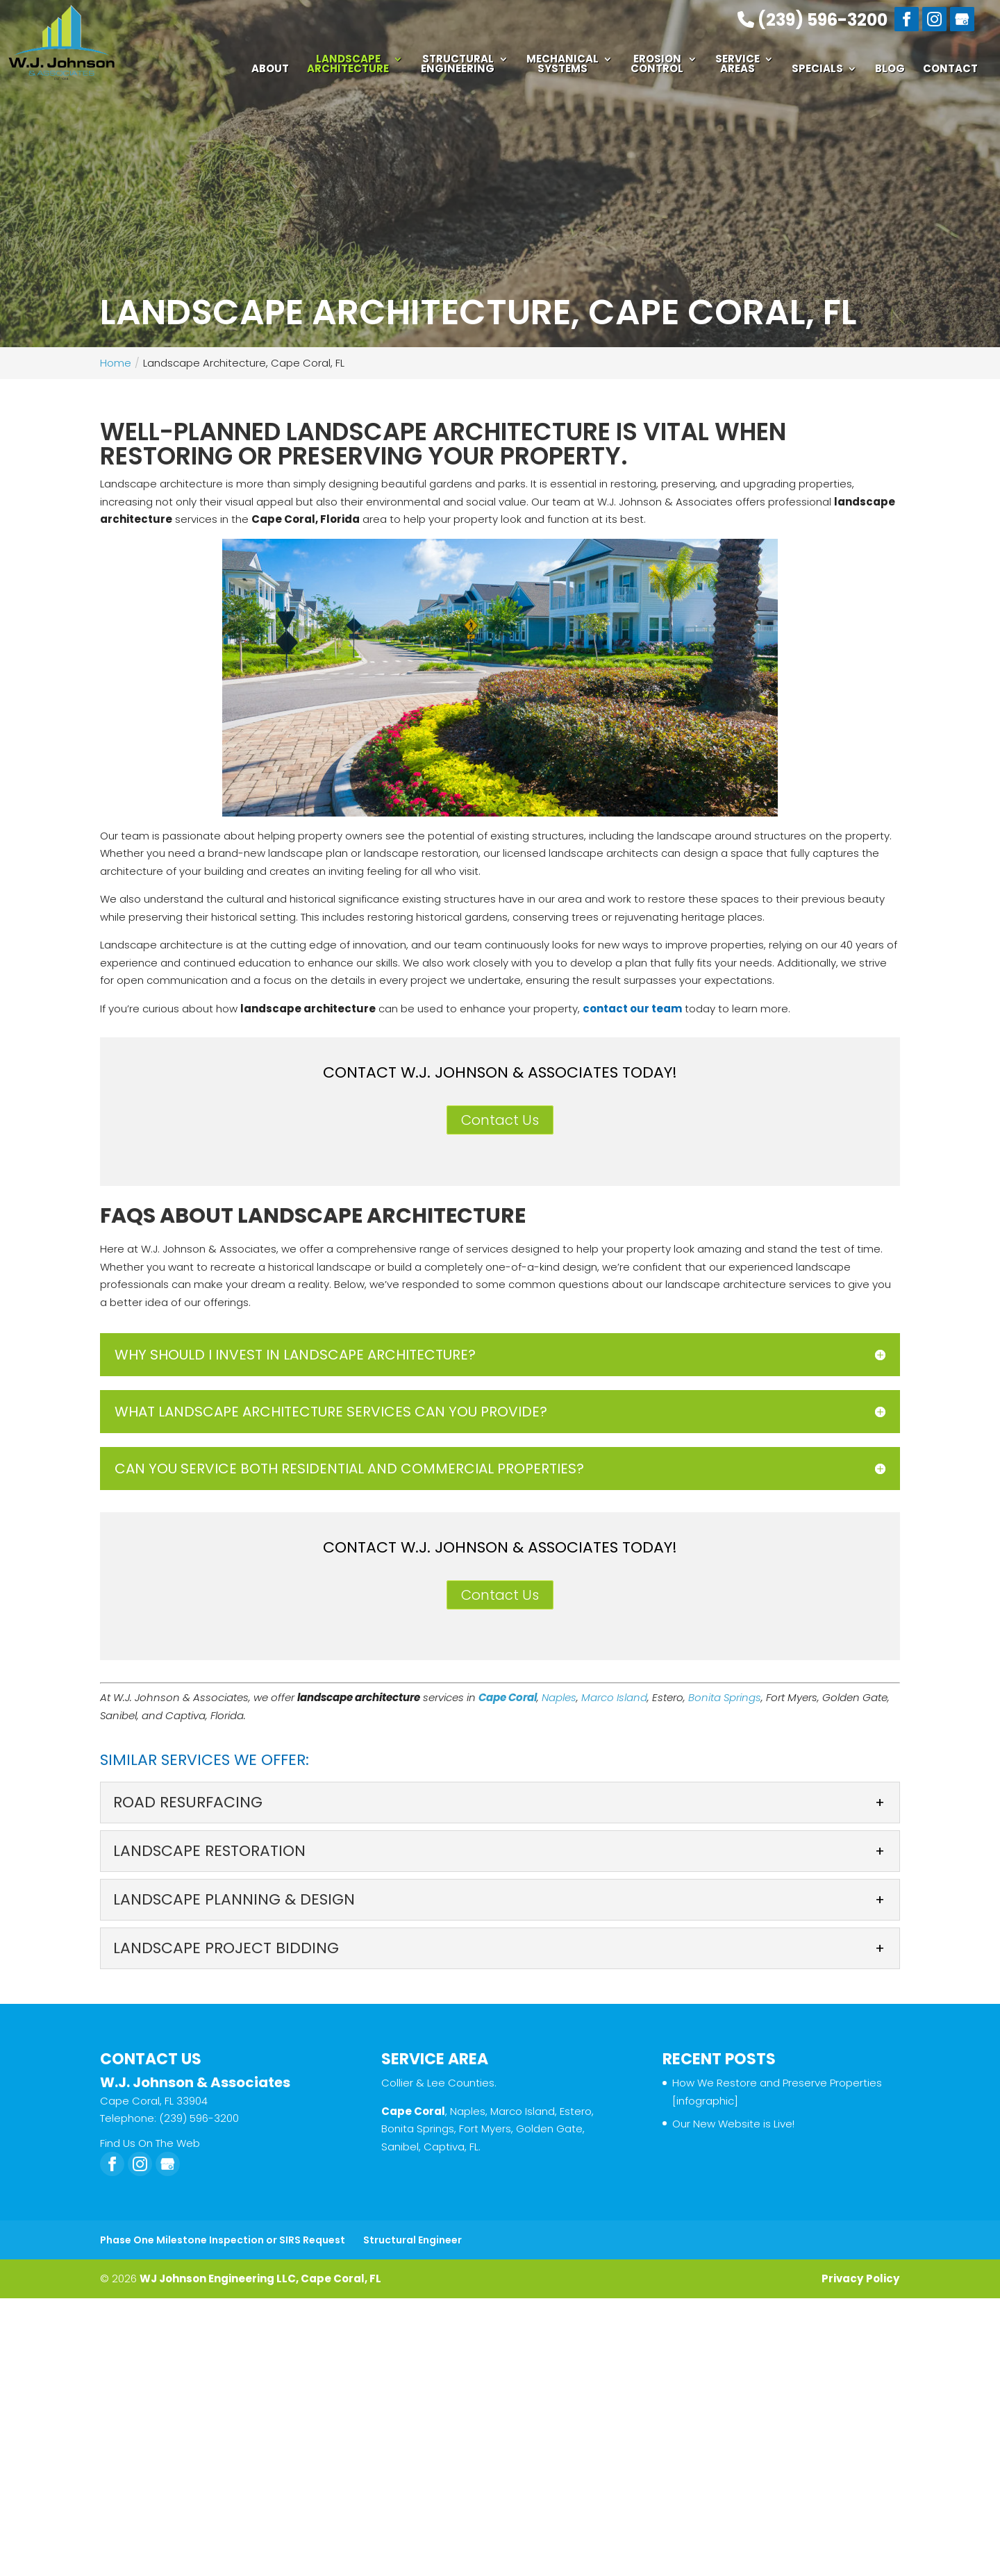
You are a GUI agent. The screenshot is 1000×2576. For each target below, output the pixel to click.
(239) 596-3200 (813, 19)
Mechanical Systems (562, 65)
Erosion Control (657, 65)
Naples (559, 1697)
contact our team (632, 1008)
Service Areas (737, 65)
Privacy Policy (861, 2278)
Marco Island (614, 1697)
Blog (890, 70)
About (270, 70)
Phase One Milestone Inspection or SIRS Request (222, 2240)
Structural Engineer (412, 2240)
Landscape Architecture (348, 65)
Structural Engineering (457, 65)
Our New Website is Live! (733, 2123)
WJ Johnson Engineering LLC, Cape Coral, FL (260, 2278)
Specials (817, 70)
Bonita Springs (724, 1697)
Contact (950, 70)
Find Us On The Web (150, 2143)
